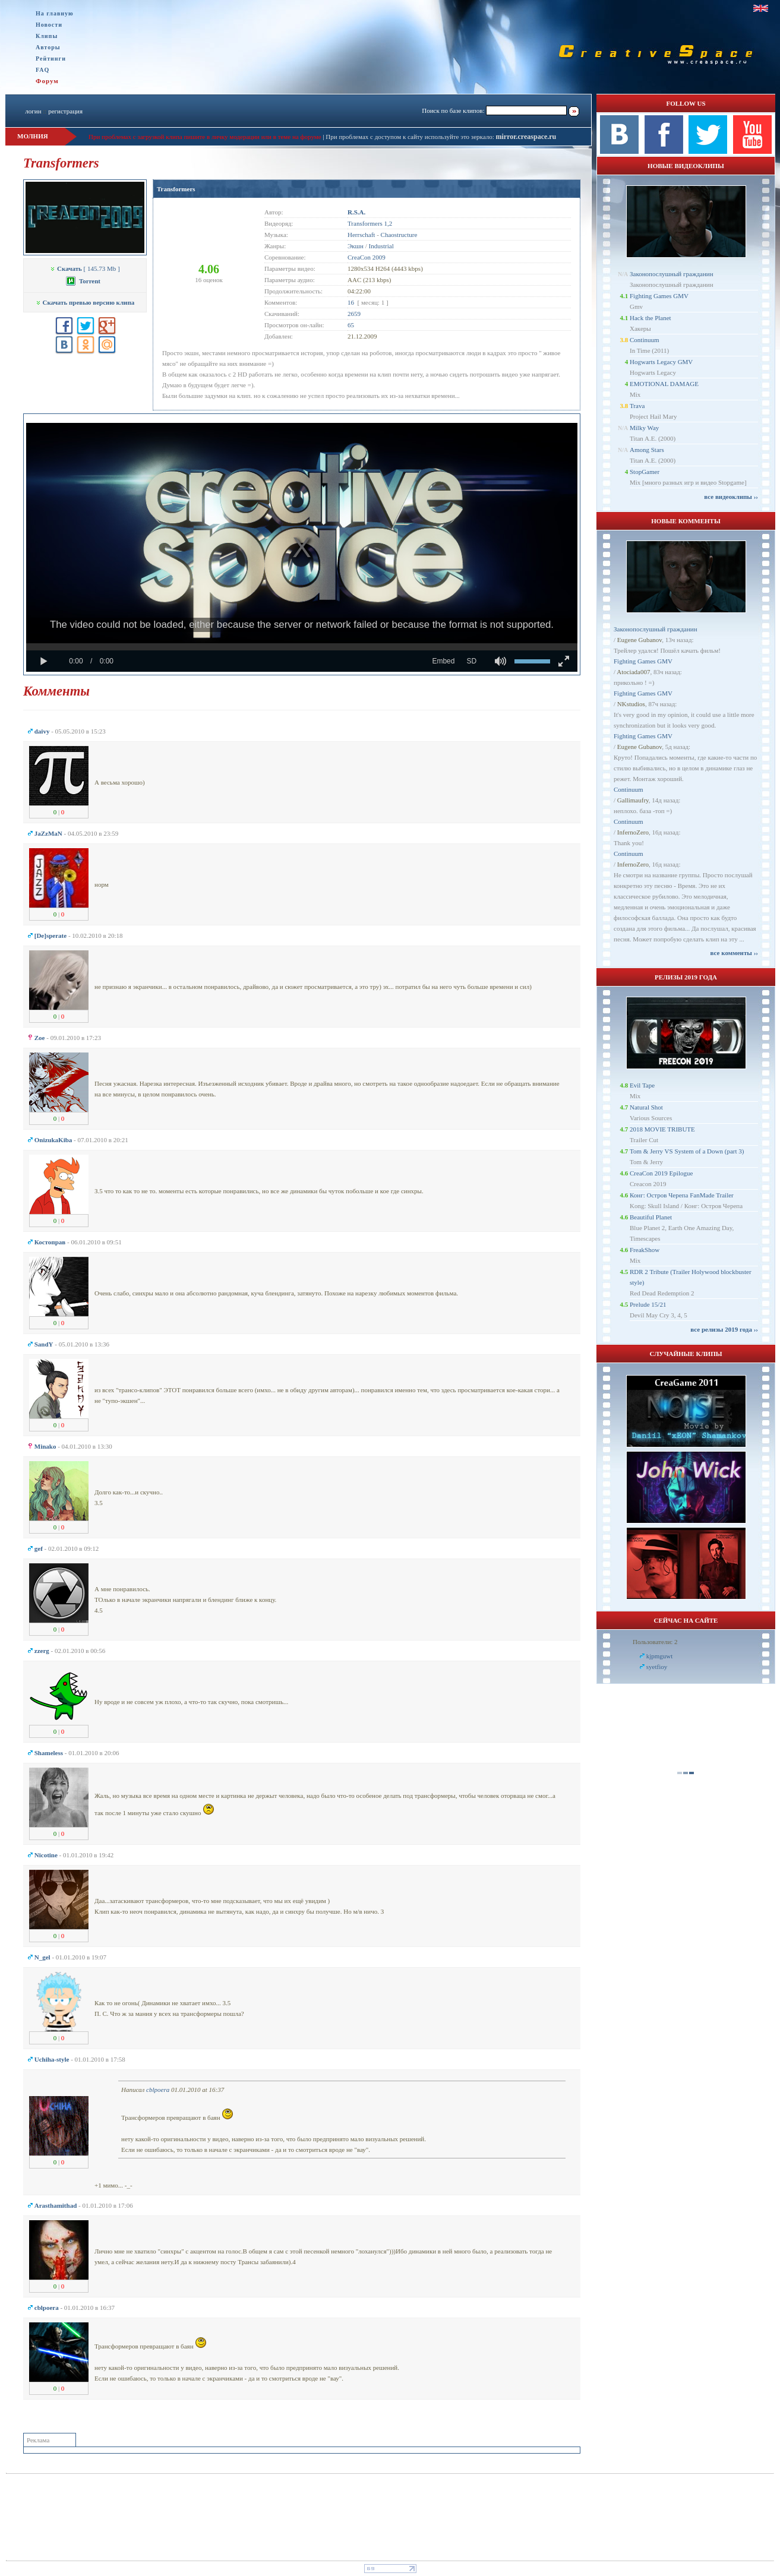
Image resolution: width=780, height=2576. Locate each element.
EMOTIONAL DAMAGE (664, 383)
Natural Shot (646, 1107)
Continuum (644, 339)
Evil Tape (642, 1085)
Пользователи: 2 (655, 1641)
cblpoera (157, 2089)
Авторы (48, 47)
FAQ (42, 70)
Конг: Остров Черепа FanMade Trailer (682, 1195)
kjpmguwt (659, 1656)
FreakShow (644, 1249)
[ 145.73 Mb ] (84, 268)
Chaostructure (399, 234)
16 (351, 302)
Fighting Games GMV (659, 295)
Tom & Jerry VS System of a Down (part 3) (687, 1151)
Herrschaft (361, 234)
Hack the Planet (650, 317)
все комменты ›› (734, 952)
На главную (55, 13)
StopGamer (644, 471)
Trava (637, 405)
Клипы (47, 36)
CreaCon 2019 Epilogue (661, 1173)
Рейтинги (51, 58)
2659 (354, 313)
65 (351, 324)
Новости (49, 24)
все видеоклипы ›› (731, 496)
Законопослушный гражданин (671, 273)
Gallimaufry (633, 800)
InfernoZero (633, 832)
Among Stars (647, 449)
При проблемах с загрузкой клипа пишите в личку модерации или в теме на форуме (205, 136)
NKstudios (631, 703)
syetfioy (656, 1666)
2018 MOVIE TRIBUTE (662, 1129)
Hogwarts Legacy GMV (661, 361)
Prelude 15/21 (648, 1304)
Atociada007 (633, 671)
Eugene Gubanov (639, 639)
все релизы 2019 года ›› (724, 1329)
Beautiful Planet (651, 1217)
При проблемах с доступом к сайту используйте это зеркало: (410, 136)
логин (33, 111)
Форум (47, 80)
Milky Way (644, 427)
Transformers (176, 188)
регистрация (65, 111)
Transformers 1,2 (370, 223)
